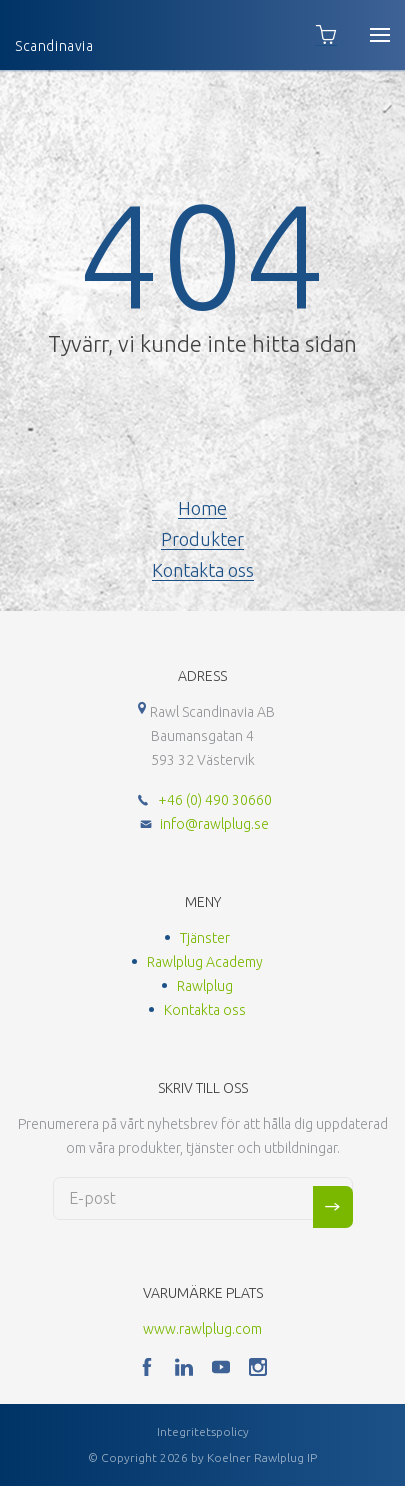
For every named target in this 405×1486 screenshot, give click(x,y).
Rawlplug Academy (205, 962)
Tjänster (205, 938)
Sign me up (333, 1207)
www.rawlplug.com (202, 1329)
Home (202, 508)
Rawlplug (205, 986)
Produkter (202, 539)
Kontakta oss (203, 570)
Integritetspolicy (203, 1431)
